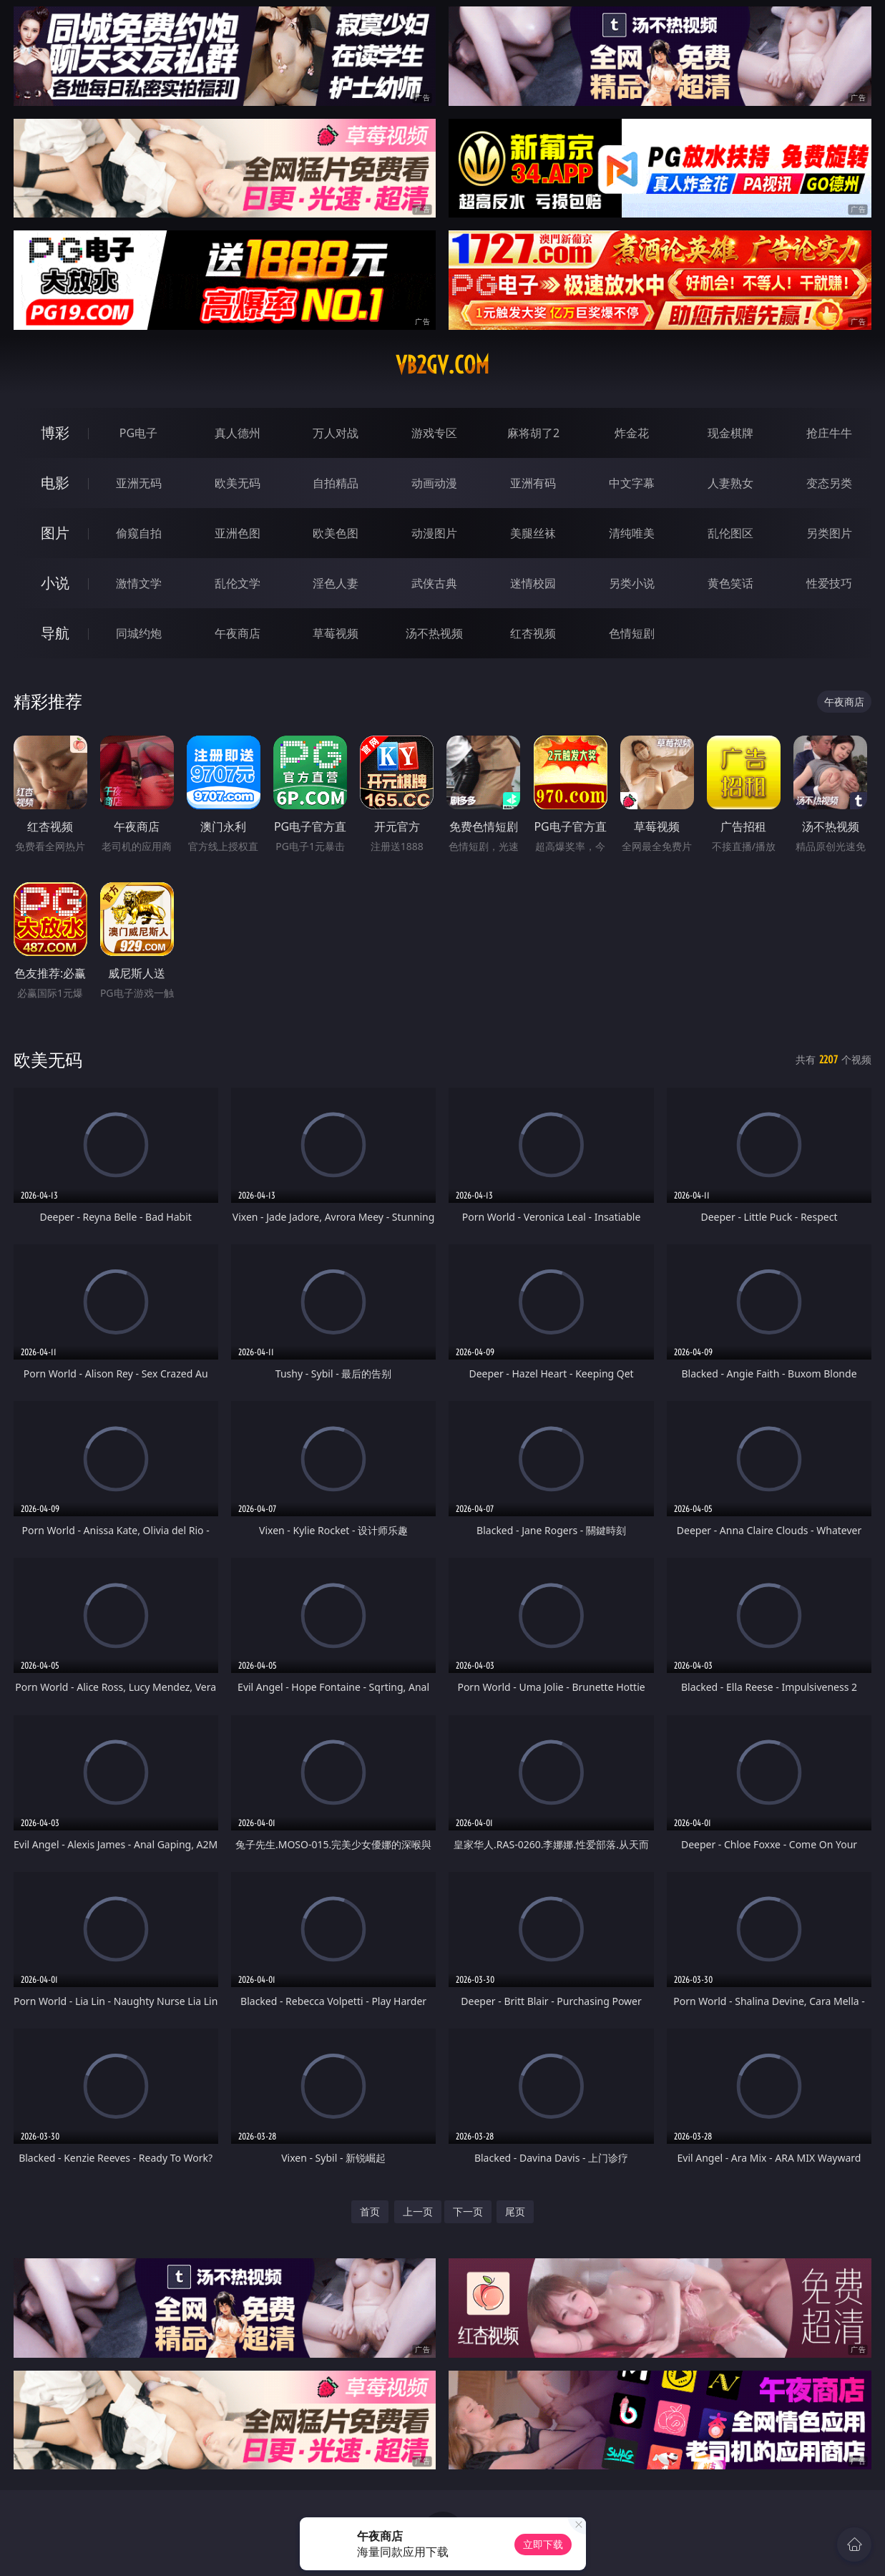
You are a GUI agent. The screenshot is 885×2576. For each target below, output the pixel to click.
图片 (55, 532)
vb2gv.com (442, 365)
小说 (55, 582)
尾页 (515, 2211)
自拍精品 (335, 483)
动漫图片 (434, 533)
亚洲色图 (237, 533)
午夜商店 (237, 633)
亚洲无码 (139, 483)
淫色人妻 (335, 583)
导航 (55, 633)
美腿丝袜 (533, 533)
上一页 (418, 2211)
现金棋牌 (730, 433)
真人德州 (237, 433)
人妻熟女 (730, 483)
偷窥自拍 (139, 533)
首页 (370, 2211)
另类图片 (829, 533)
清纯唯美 (632, 533)
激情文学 (139, 583)
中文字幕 (632, 483)
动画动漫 (434, 483)
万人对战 (335, 433)
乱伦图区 (730, 533)
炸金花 (632, 433)
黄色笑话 (730, 583)
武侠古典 (434, 583)
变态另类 (829, 483)
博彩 (55, 432)
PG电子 (138, 433)
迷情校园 (533, 583)
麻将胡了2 (533, 433)
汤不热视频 (434, 633)
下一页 (468, 2211)
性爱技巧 (829, 583)
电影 (55, 482)
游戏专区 (434, 433)
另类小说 (632, 583)
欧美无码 (237, 483)
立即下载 (543, 2544)
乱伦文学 (237, 583)
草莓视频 (335, 633)
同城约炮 (139, 633)
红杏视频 (533, 633)
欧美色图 (335, 533)
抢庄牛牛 (829, 433)
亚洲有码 (533, 483)
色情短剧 (632, 633)
